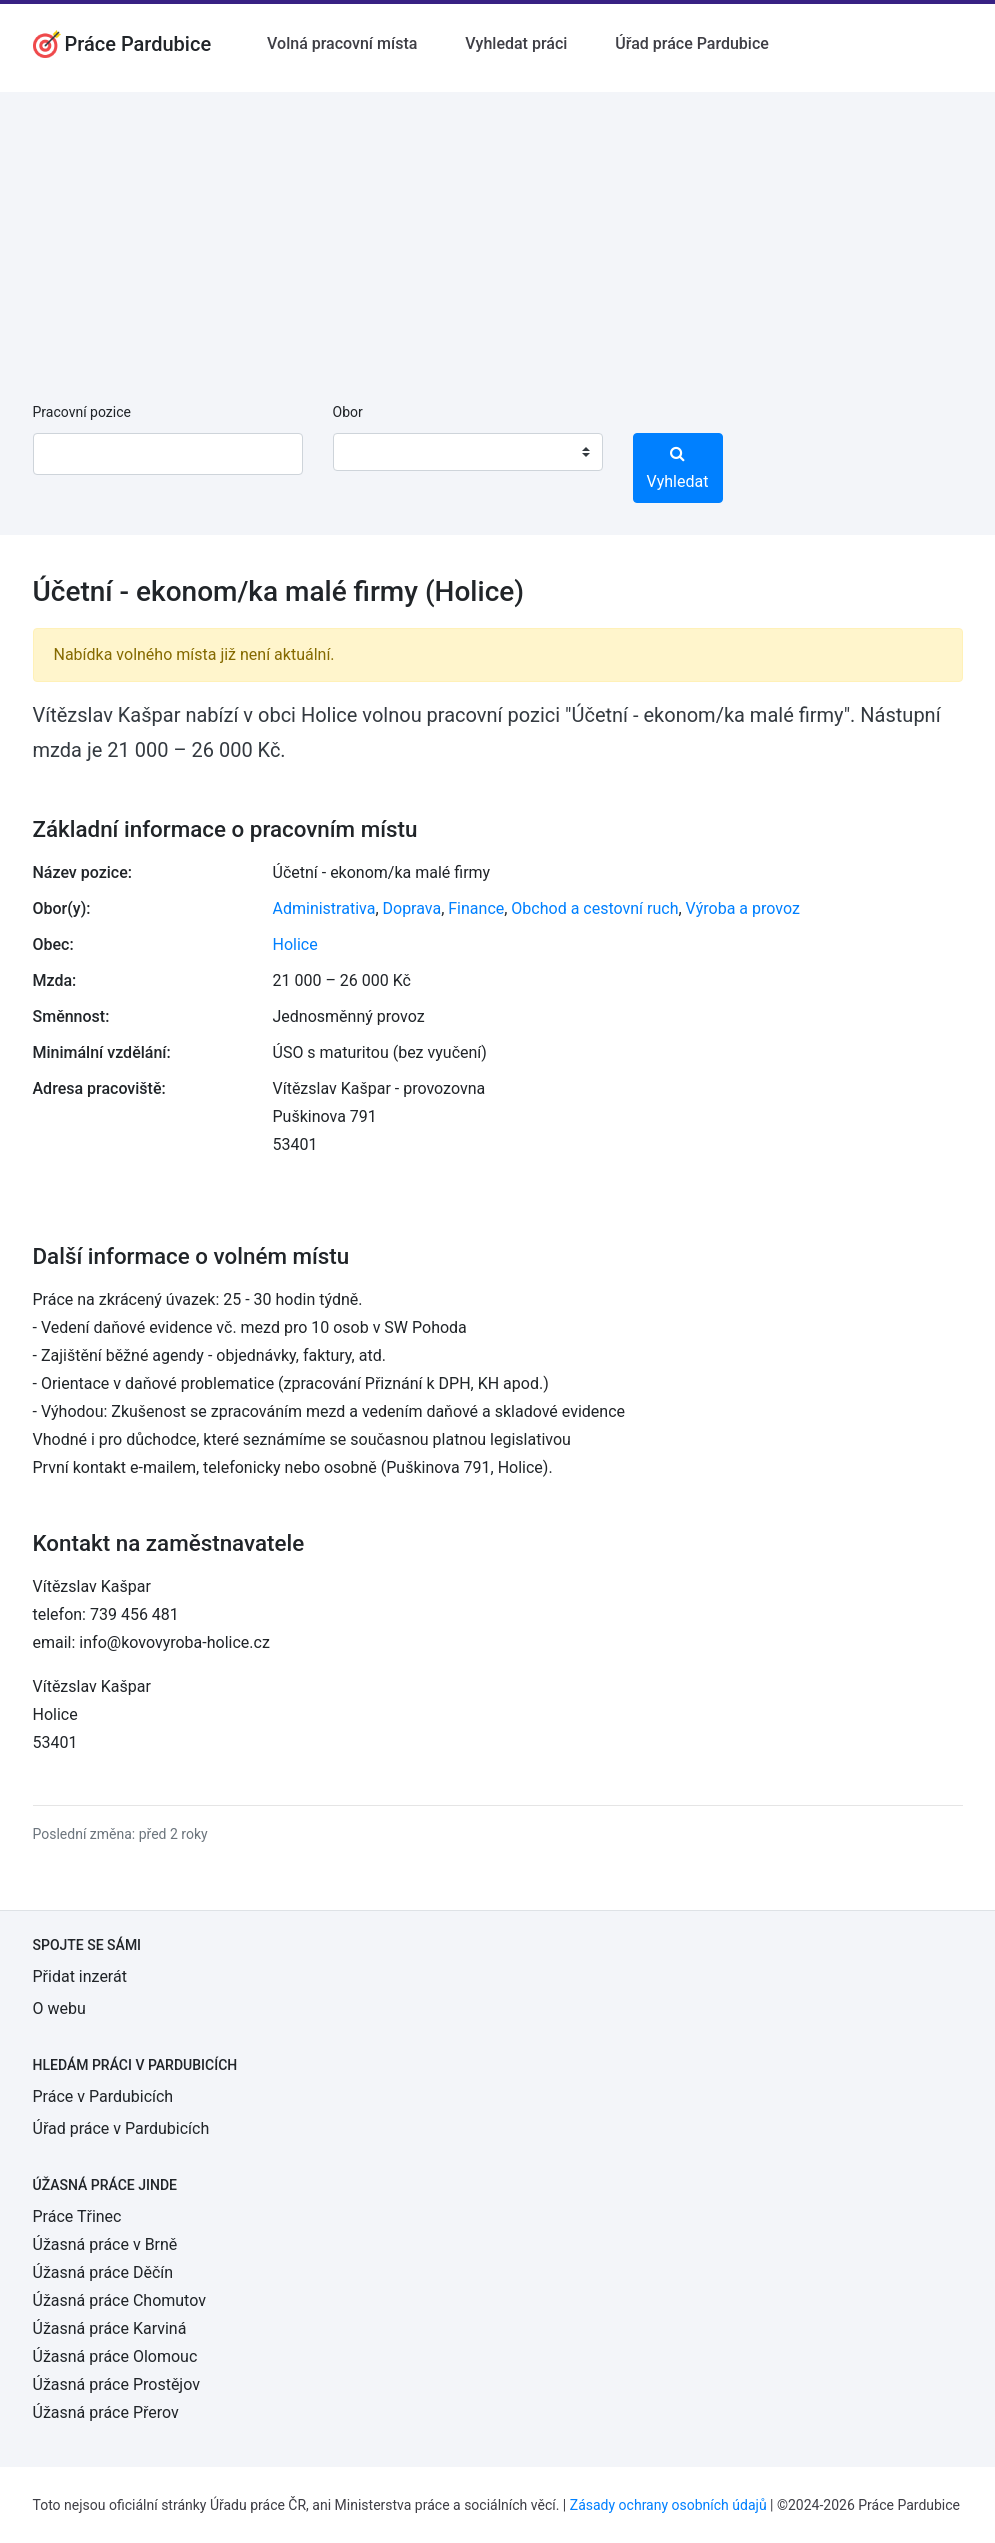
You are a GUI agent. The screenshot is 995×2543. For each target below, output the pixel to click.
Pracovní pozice (82, 412)
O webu (59, 2008)
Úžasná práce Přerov (106, 2412)
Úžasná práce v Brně (105, 2244)
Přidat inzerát (80, 1976)
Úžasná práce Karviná (110, 2328)
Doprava (412, 908)
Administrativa (324, 908)
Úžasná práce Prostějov (116, 2384)
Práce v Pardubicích (103, 2096)
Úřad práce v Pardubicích (121, 2128)
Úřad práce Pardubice (692, 43)
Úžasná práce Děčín (103, 2272)
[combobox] (468, 452)
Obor (348, 412)
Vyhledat (678, 468)
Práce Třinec (77, 2216)
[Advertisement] (497, 232)
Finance (476, 908)
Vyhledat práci (516, 43)
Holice (295, 944)
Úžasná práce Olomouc (115, 2356)
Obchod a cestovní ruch (594, 908)
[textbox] (374, 452)
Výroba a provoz (743, 908)
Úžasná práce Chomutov (119, 2300)
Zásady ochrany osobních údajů (668, 2505)
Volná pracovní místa (342, 43)
